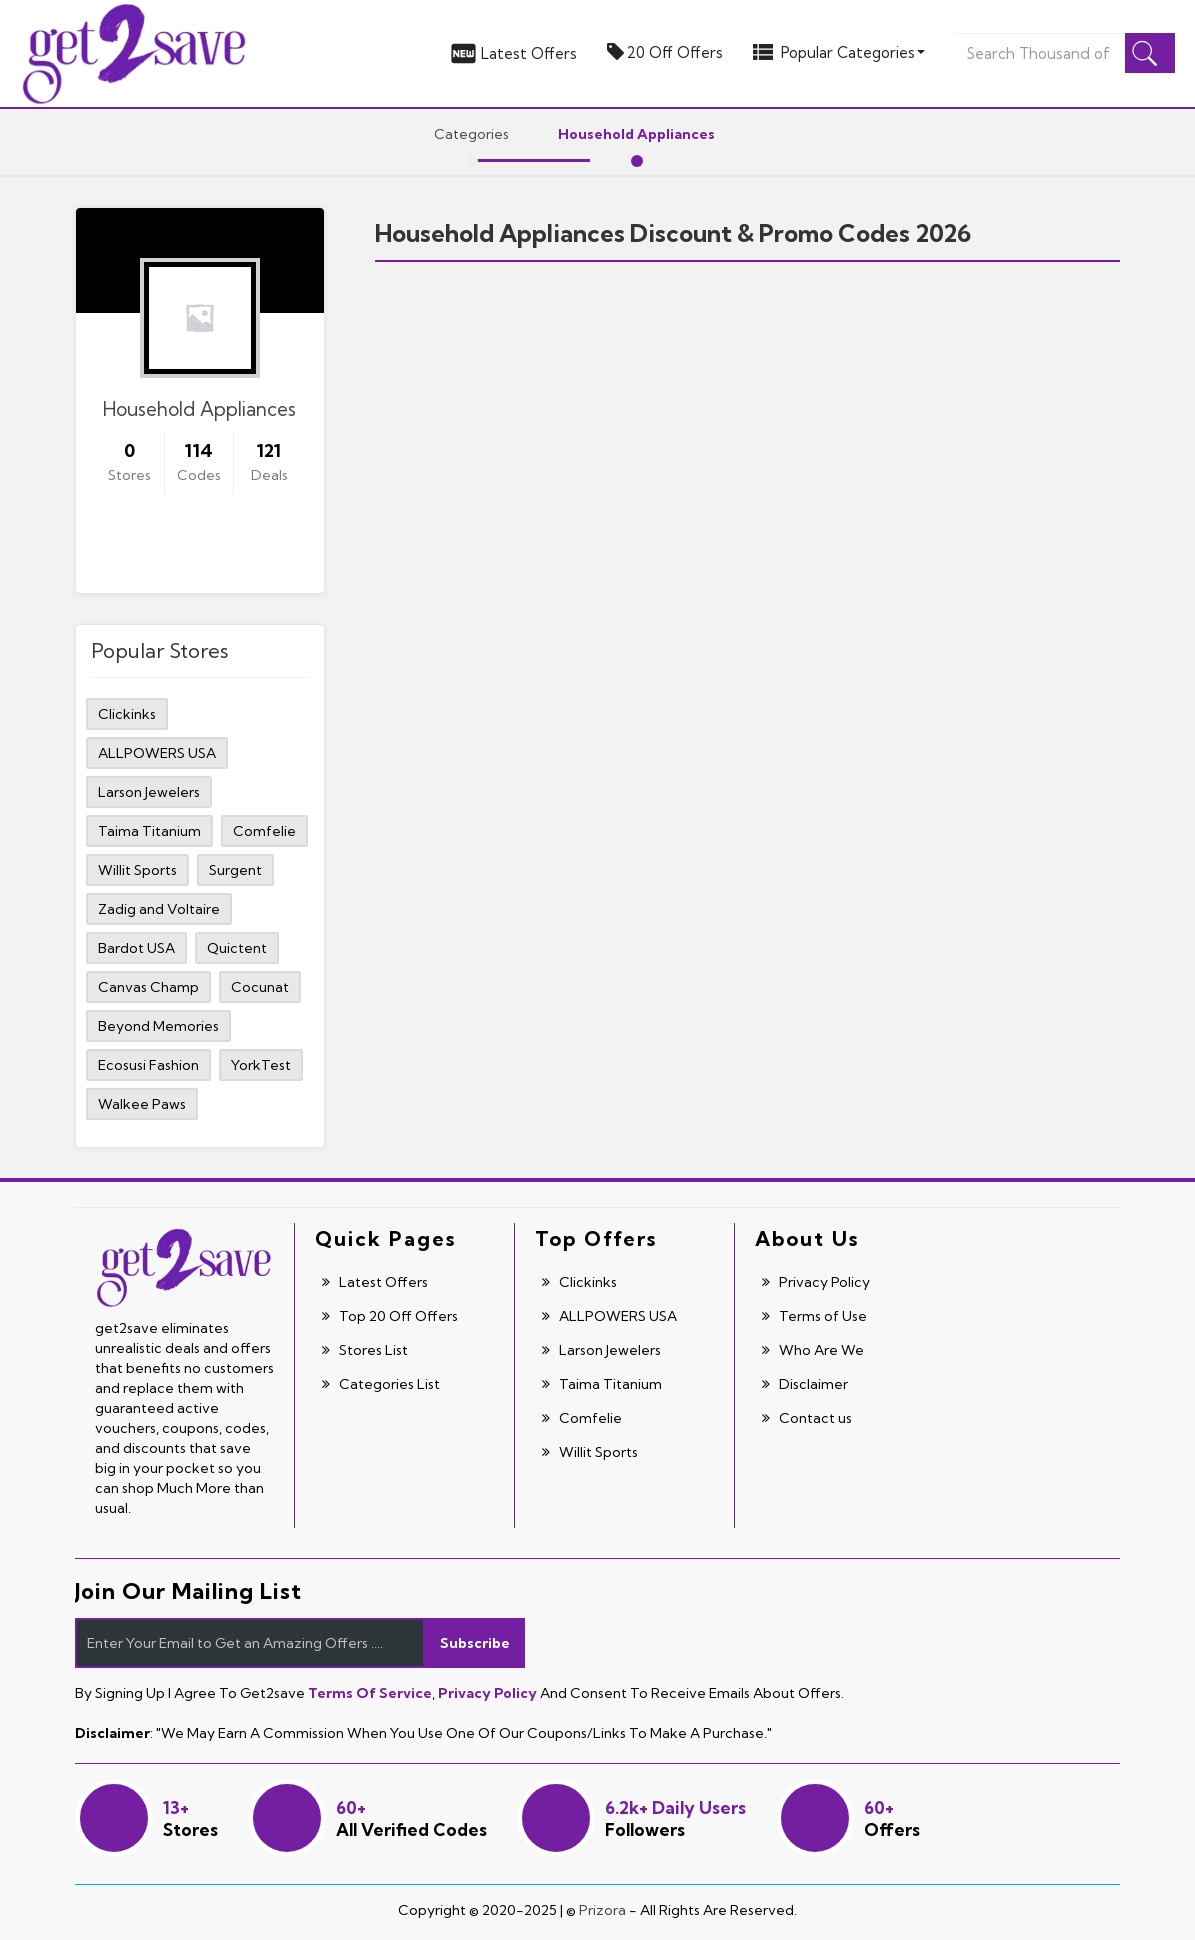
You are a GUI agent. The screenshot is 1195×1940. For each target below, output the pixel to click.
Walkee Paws (142, 1104)
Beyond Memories (158, 1026)
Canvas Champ (148, 987)
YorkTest (261, 1065)
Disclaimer (805, 1384)
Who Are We (813, 1350)
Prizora (602, 1910)
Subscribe (475, 1643)
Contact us (807, 1418)
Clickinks (127, 714)
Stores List (365, 1350)
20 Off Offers (665, 52)
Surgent (235, 870)
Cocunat (260, 987)
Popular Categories (839, 52)
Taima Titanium (149, 831)
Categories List (381, 1384)
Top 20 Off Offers (390, 1316)
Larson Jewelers (149, 792)
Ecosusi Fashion (148, 1065)
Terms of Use (814, 1316)
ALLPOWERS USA (157, 753)
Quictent (237, 948)
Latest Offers (513, 53)
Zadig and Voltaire (159, 909)
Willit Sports (137, 870)
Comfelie (264, 831)
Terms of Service (370, 1693)
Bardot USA (136, 948)
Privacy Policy (816, 1282)
